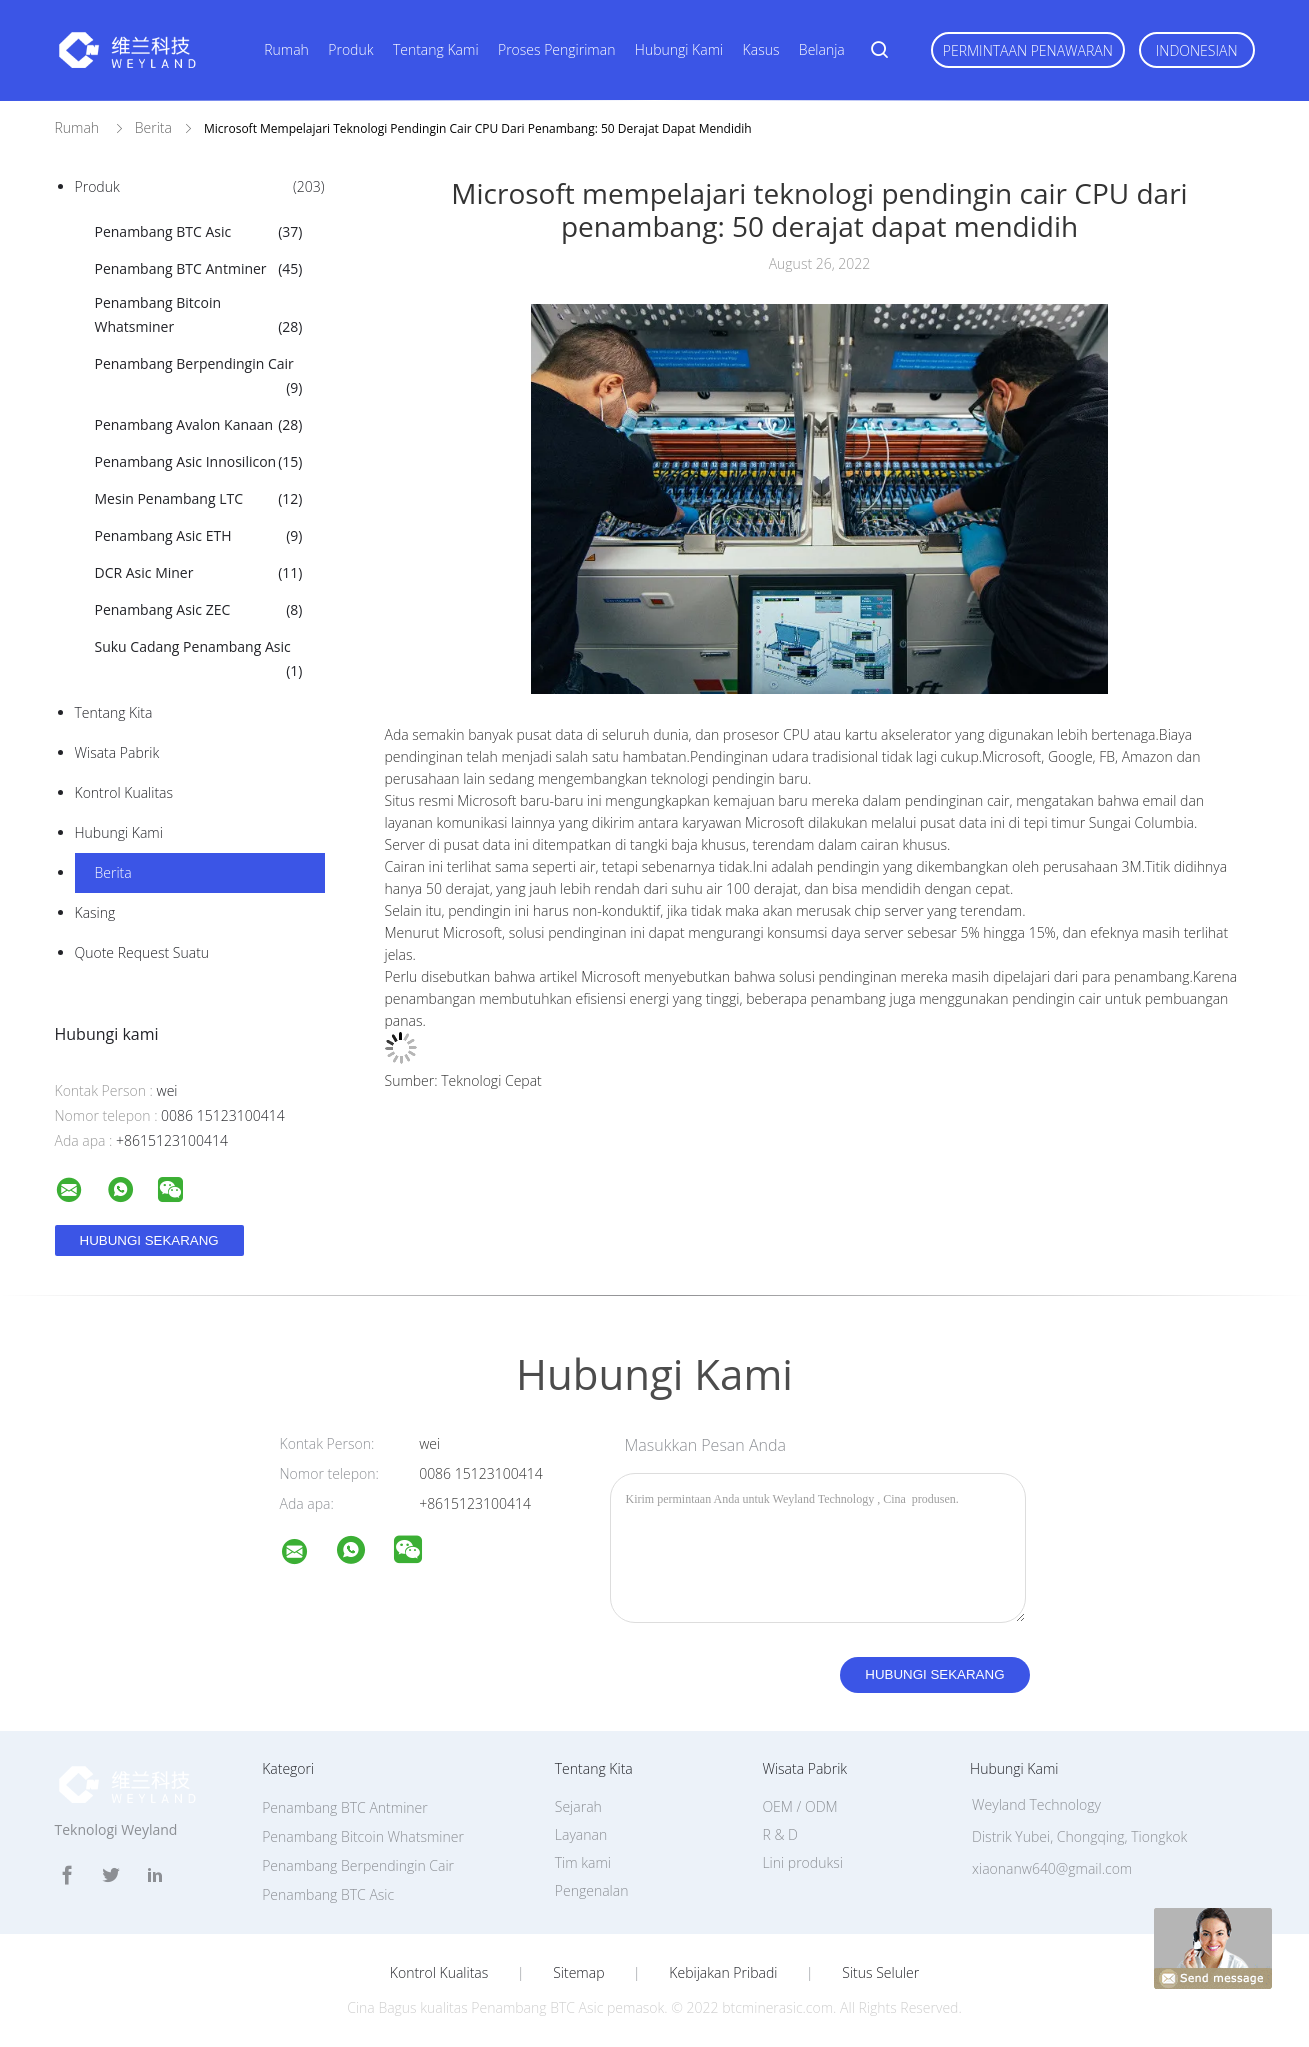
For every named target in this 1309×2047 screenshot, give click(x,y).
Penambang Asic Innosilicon (199, 462)
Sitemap (578, 1973)
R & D (779, 1834)
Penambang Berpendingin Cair (199, 377)
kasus (761, 49)
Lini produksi (802, 1862)
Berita (113, 872)
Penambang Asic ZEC (199, 610)
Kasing (95, 912)
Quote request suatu (142, 952)
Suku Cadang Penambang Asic (199, 660)
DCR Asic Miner (199, 573)
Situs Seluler (880, 1973)
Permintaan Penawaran (1028, 50)
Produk (350, 49)
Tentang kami (436, 49)
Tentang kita (114, 712)
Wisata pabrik (117, 752)
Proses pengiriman (556, 49)
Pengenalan (592, 1890)
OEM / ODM (799, 1806)
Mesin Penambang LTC (199, 499)
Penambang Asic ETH (199, 536)
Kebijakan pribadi (723, 1973)
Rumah (286, 49)
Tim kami (583, 1862)
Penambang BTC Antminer (199, 269)
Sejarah (578, 1806)
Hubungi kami (679, 49)
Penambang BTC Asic (199, 232)
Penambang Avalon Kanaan (199, 425)
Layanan (581, 1834)
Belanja (822, 49)
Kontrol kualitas (124, 792)
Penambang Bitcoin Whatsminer (199, 316)
